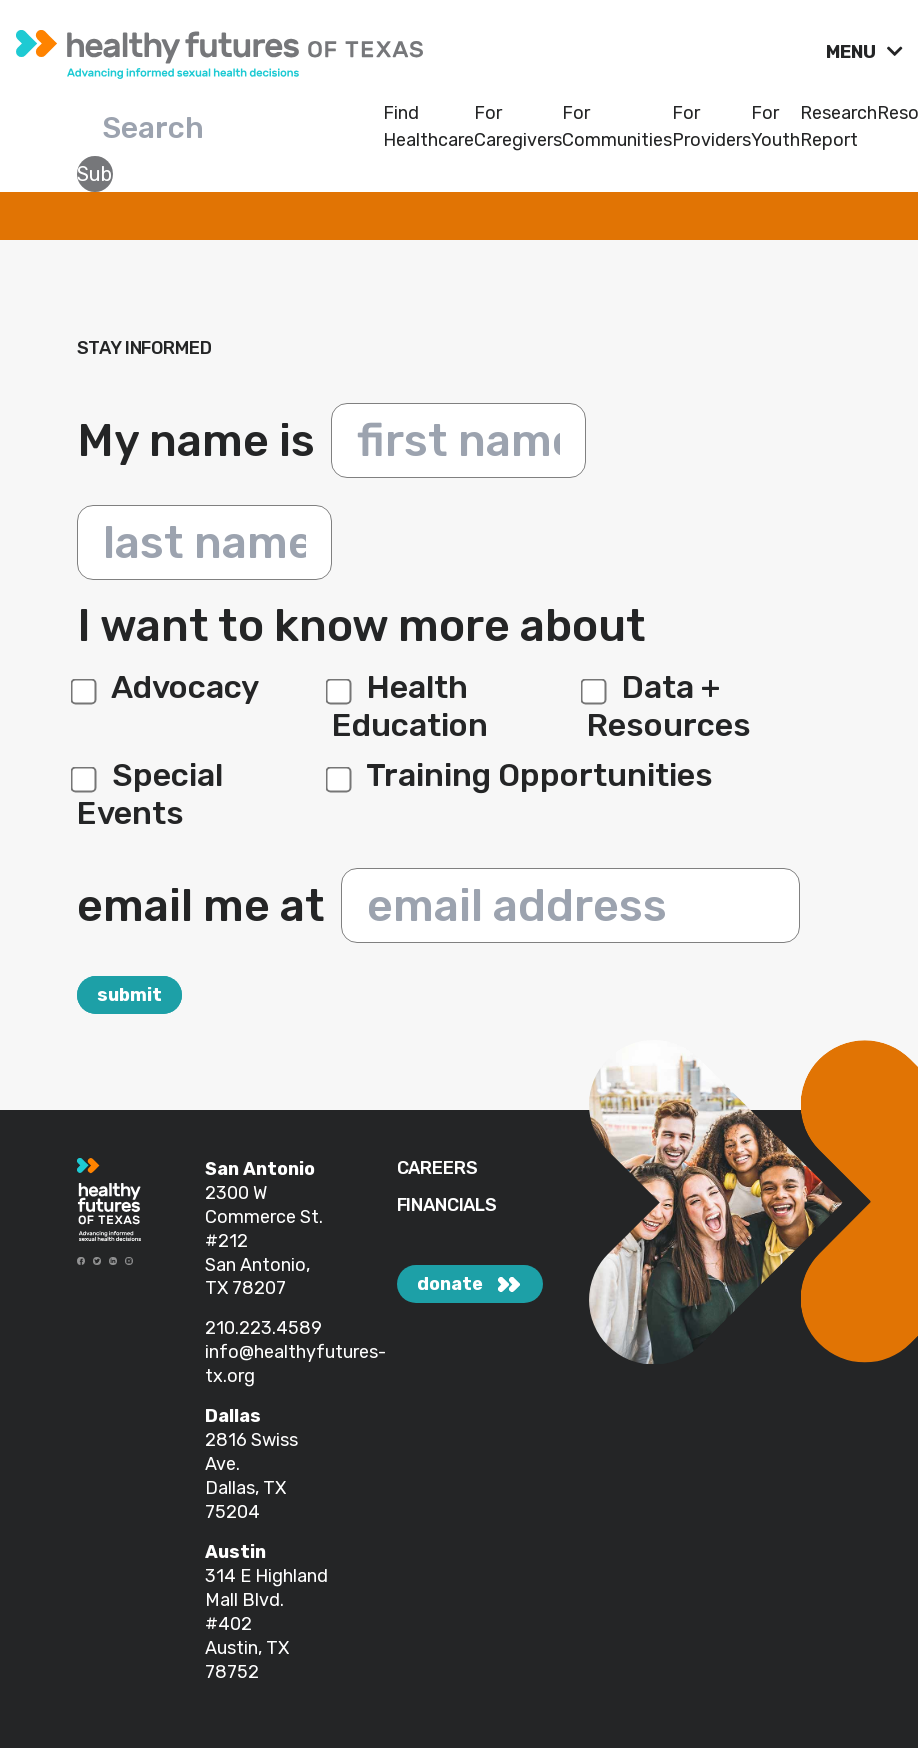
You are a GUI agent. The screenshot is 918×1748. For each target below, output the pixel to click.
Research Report (838, 126)
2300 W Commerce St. (264, 1205)
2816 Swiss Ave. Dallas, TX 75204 (251, 1476)
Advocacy (168, 687)
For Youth (775, 126)
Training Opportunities (522, 775)
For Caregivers (518, 126)
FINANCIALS (447, 1205)
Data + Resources (669, 706)
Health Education (410, 706)
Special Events (150, 794)
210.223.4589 (263, 1328)
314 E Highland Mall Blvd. (266, 1588)
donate (450, 1284)
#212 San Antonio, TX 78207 (257, 1265)
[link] (413, 49)
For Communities (617, 126)
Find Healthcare (428, 126)
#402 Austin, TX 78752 (247, 1648)
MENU (853, 52)
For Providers (711, 126)
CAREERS (437, 1168)
